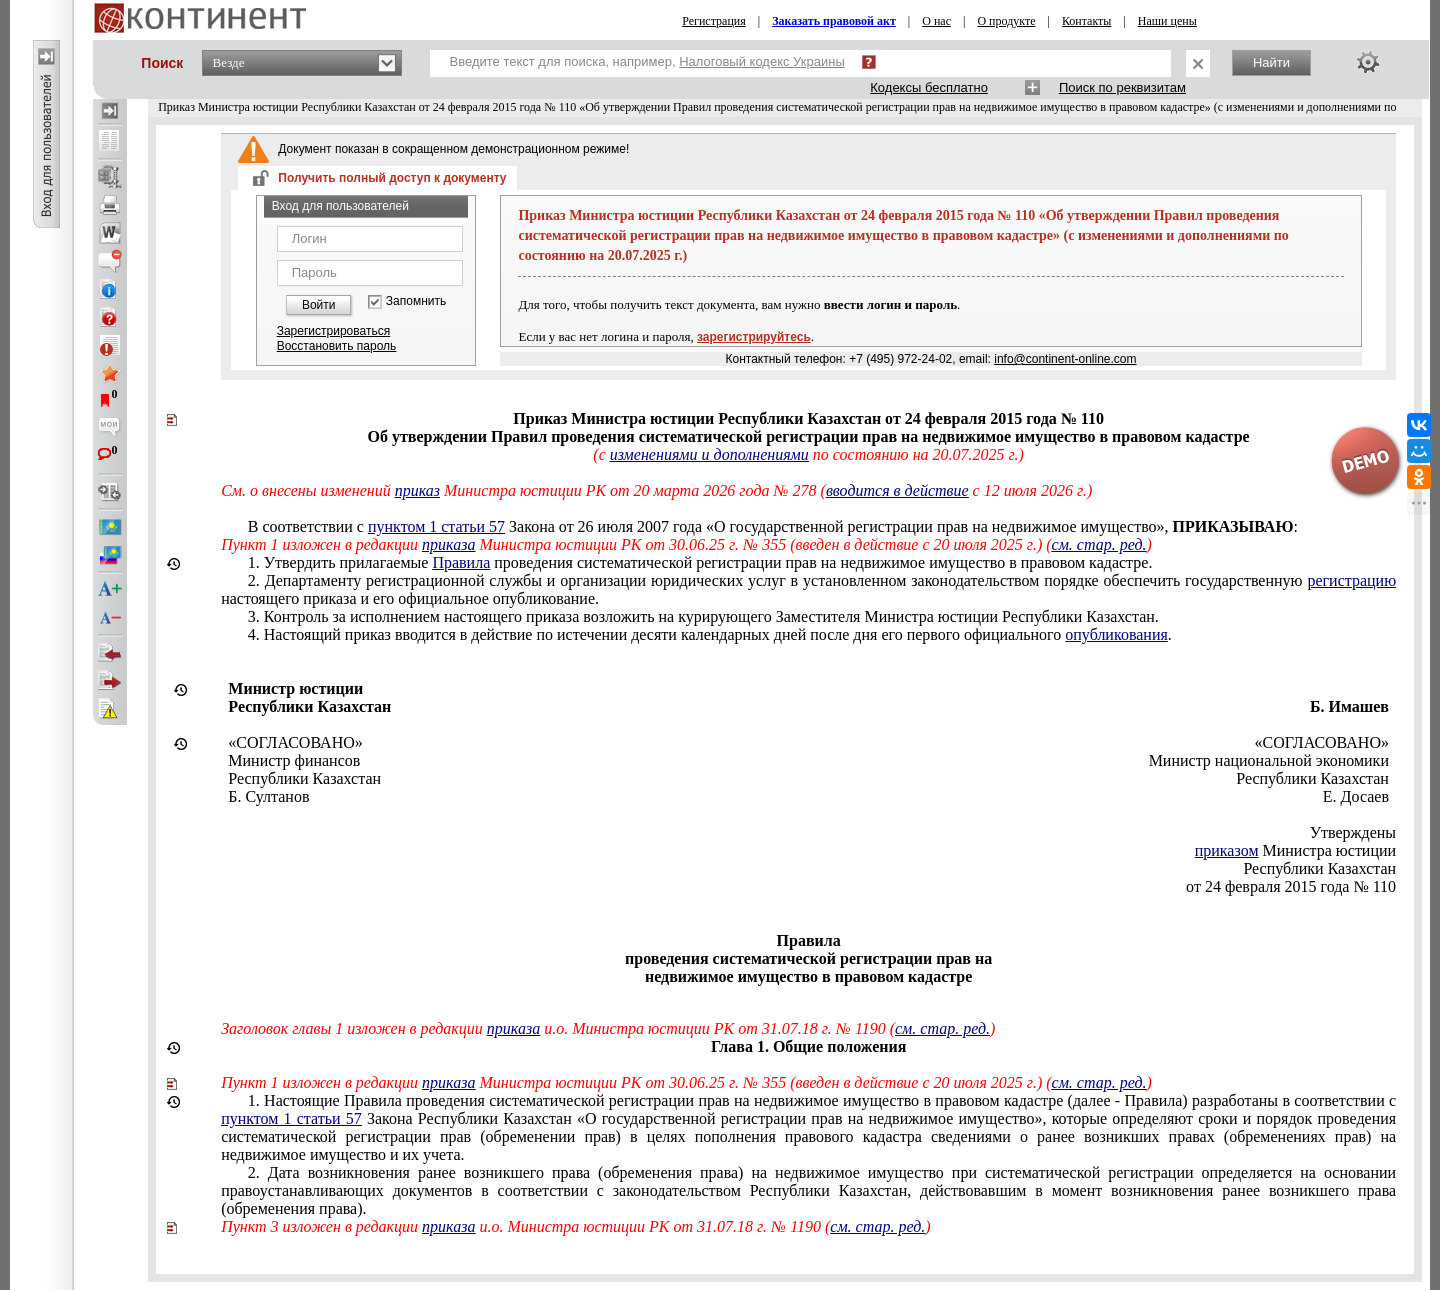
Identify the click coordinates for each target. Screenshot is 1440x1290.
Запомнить (416, 301)
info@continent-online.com (1065, 359)
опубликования (1116, 634)
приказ (417, 490)
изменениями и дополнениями (709, 454)
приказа (448, 544)
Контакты (1087, 21)
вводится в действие (897, 490)
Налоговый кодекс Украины (762, 61)
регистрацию (1351, 580)
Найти (1271, 62)
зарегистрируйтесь (754, 337)
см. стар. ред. (1099, 544)
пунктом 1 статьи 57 (436, 526)
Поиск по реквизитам (1122, 87)
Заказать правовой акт (834, 21)
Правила (461, 562)
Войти (319, 305)
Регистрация (714, 21)
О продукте (1006, 21)
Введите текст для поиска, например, (647, 61)
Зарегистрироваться (333, 331)
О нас (936, 21)
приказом (1227, 850)
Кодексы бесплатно (929, 87)
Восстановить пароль (337, 346)
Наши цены (1167, 21)
